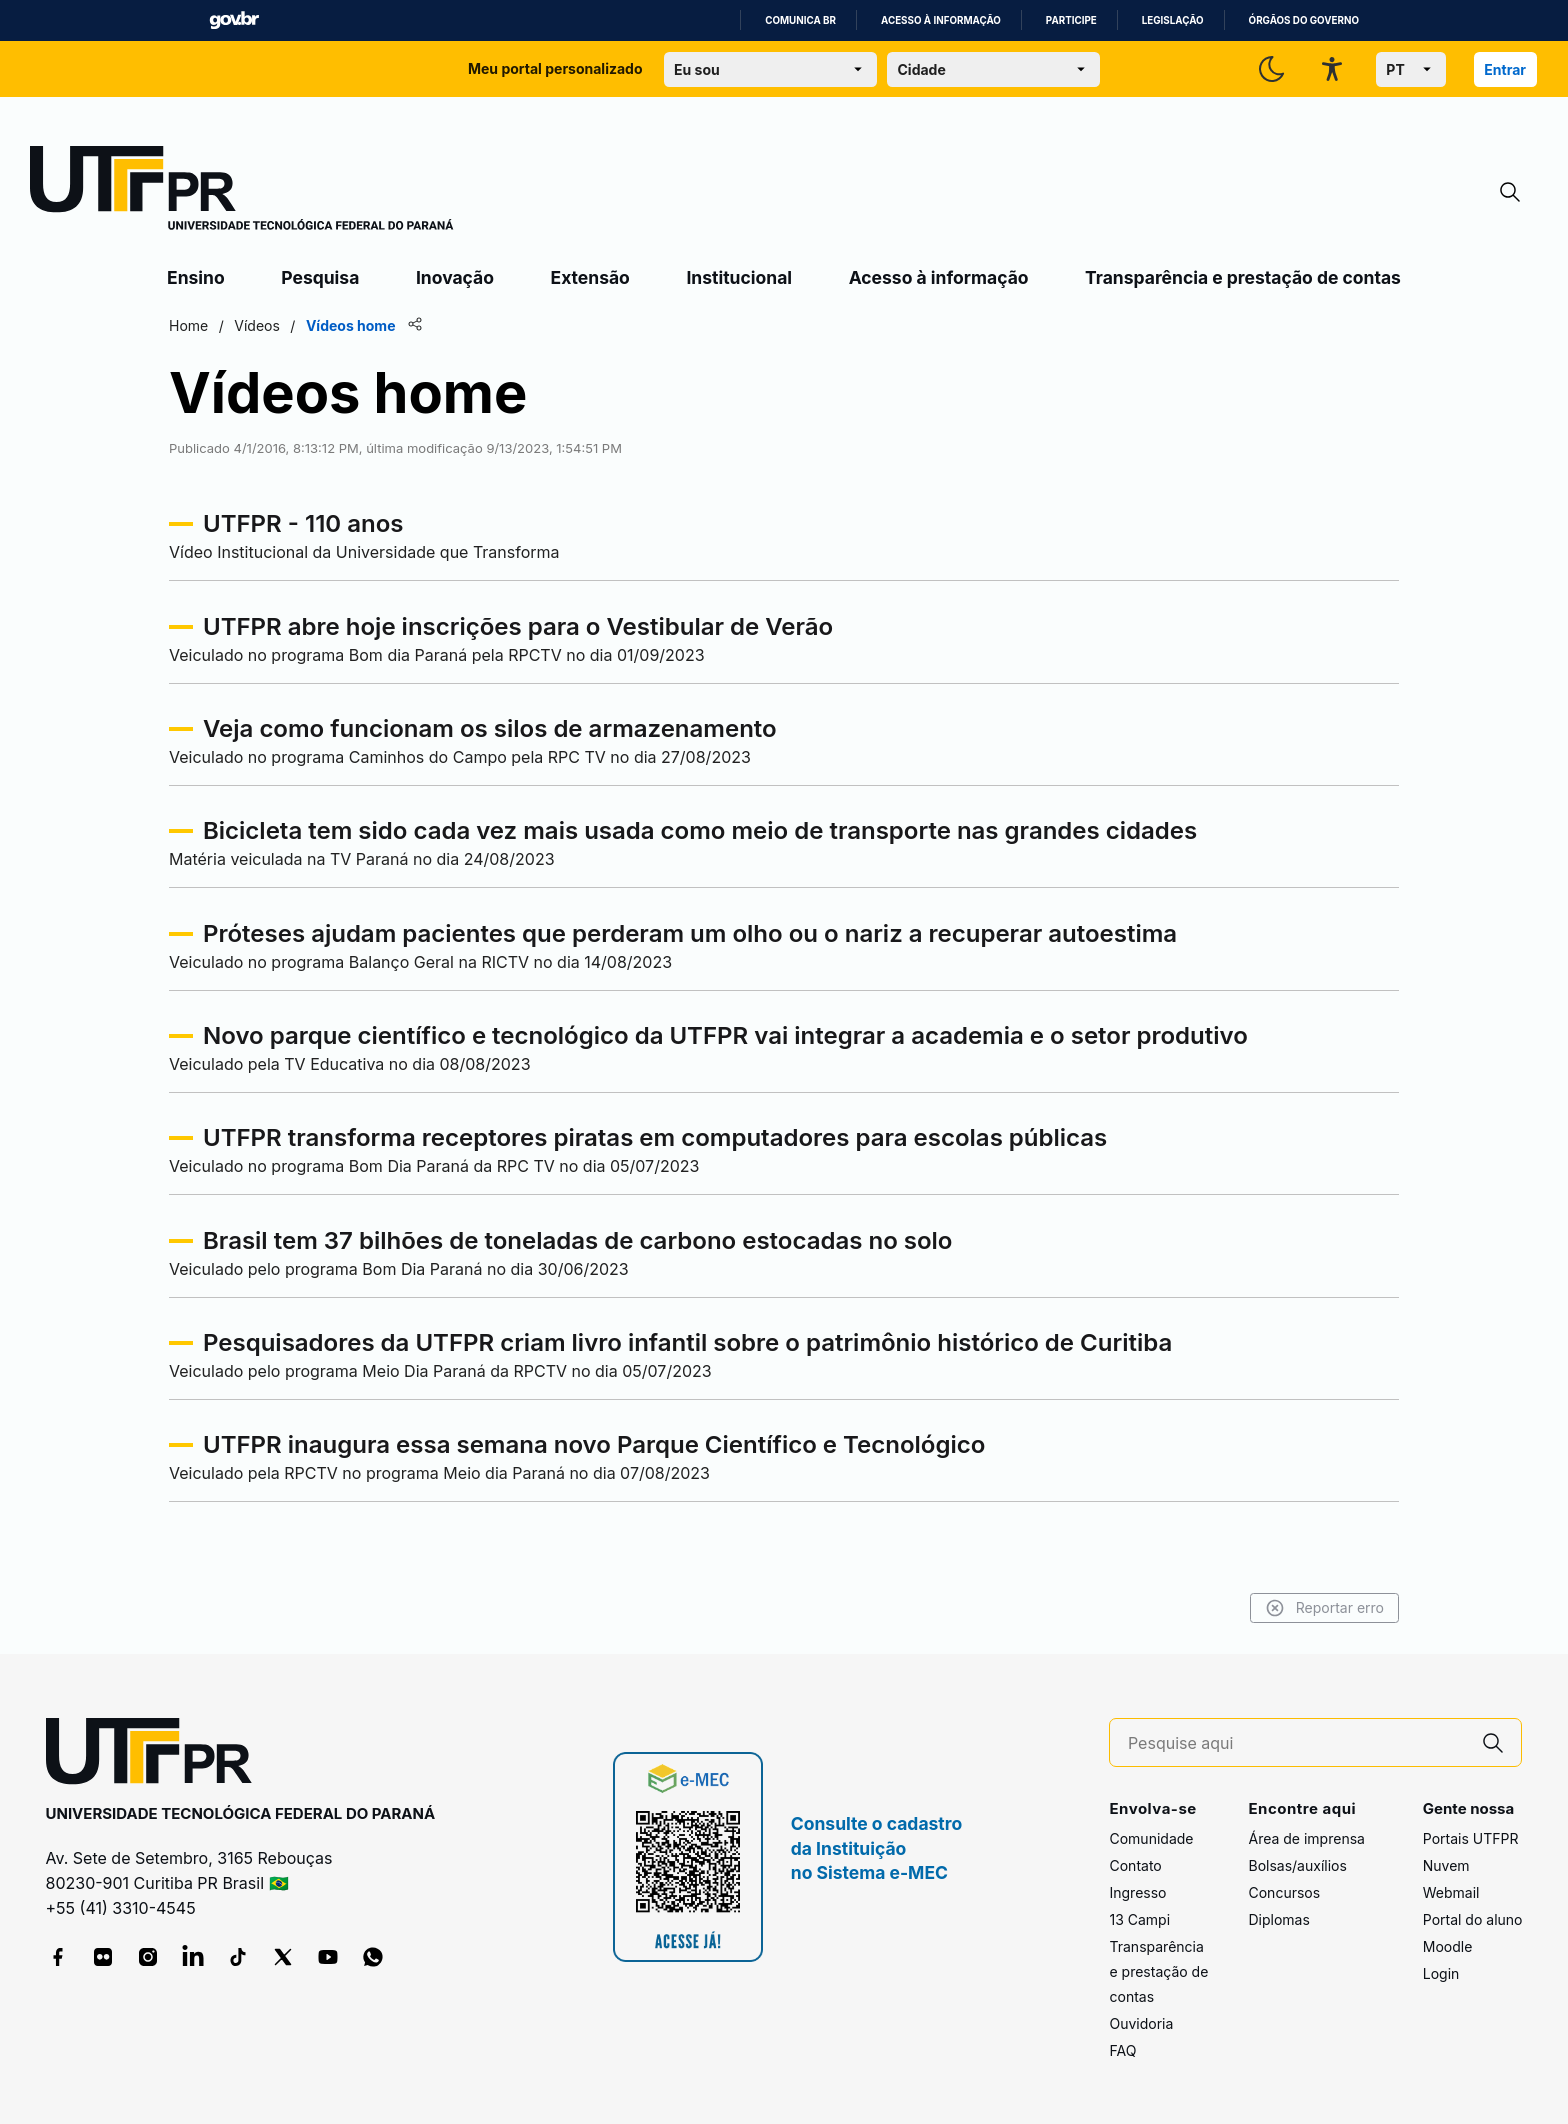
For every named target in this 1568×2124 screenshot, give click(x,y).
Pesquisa (320, 277)
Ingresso (1137, 1892)
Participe (1071, 20)
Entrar (1505, 69)
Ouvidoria (1141, 2023)
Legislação (1173, 20)
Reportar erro (1324, 1608)
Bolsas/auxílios (1297, 1865)
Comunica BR (800, 20)
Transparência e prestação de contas (1243, 277)
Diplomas (1278, 1919)
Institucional (739, 277)
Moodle (1448, 1946)
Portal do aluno (1473, 1919)
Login (1441, 1973)
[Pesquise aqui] (1297, 1743)
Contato (1135, 1865)
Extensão (590, 277)
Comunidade (1151, 1838)
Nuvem (1446, 1865)
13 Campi (1139, 1919)
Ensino (196, 277)
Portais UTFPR (1471, 1838)
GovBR (234, 20)
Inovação (455, 277)
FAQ (1122, 2050)
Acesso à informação (941, 20)
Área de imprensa (1306, 1838)
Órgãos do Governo (1304, 20)
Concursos (1284, 1892)
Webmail (1451, 1892)
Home (188, 325)
